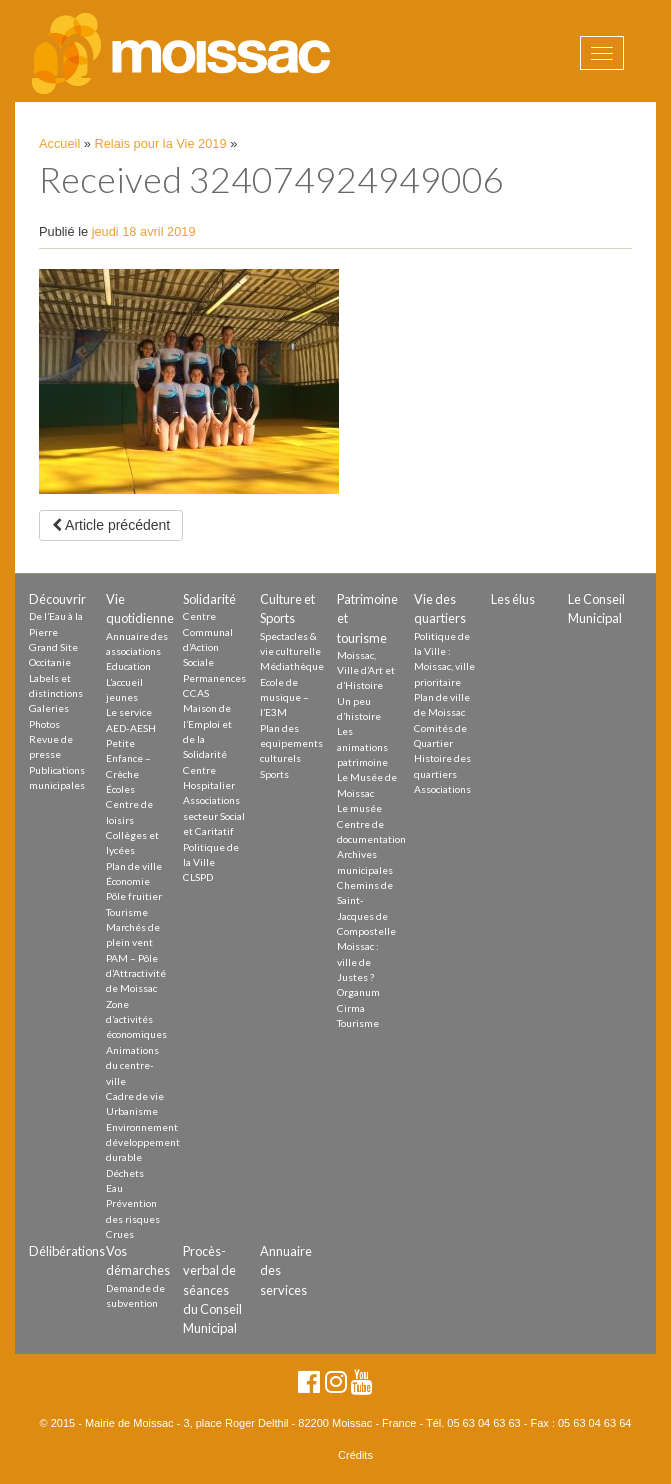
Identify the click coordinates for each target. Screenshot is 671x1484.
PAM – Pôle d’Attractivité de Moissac (136, 973)
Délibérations (67, 1251)
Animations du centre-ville (132, 1065)
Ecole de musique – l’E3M (284, 697)
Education (128, 666)
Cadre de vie (135, 1096)
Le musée (359, 808)
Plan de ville (134, 866)
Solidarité (209, 599)
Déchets (125, 1173)
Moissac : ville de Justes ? (358, 961)
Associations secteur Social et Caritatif (214, 815)
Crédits (355, 1455)
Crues (120, 1234)
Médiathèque (292, 666)
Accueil (59, 143)
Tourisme (127, 912)
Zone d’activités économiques (136, 1019)
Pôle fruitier (134, 896)
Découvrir (57, 599)
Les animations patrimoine (362, 746)
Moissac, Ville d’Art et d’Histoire (366, 670)
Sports (274, 774)
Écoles (120, 789)
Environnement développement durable (143, 1142)
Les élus (513, 599)
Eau (114, 1188)
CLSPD (198, 877)
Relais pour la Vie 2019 (161, 143)
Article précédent (111, 525)
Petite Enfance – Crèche (128, 758)
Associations (442, 789)
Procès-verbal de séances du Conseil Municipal (212, 1289)
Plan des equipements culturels (291, 743)
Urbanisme (132, 1111)
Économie (128, 881)
